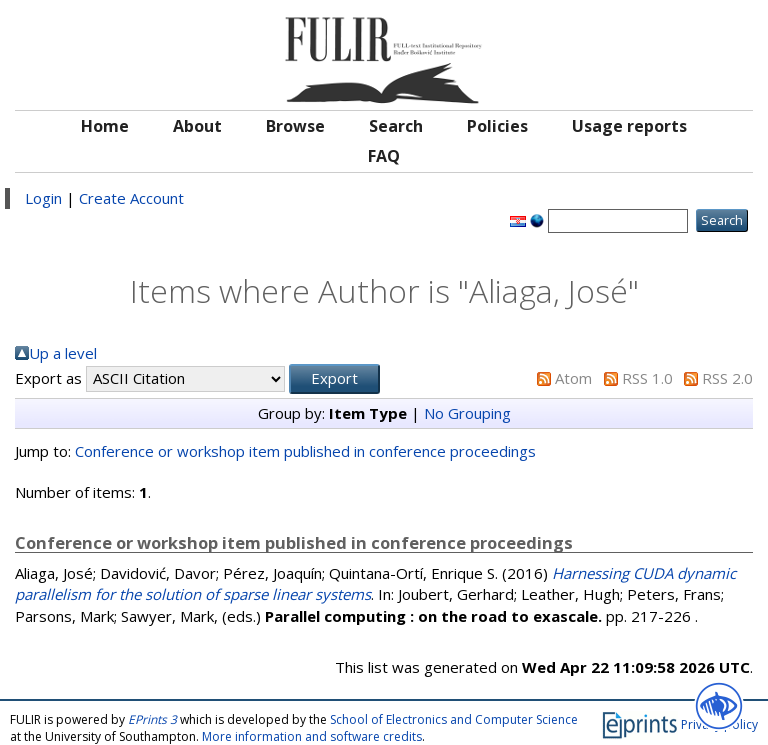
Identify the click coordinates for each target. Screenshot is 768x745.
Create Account (131, 198)
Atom (573, 378)
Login (43, 198)
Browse (295, 126)
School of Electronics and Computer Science (454, 719)
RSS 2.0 (727, 378)
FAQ (384, 156)
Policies (497, 126)
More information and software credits (312, 736)
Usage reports (629, 126)
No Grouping (467, 413)
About (197, 126)
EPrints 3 (152, 719)
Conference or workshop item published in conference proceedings (305, 451)
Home (105, 126)
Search (396, 126)
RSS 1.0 (647, 378)
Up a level (63, 353)
